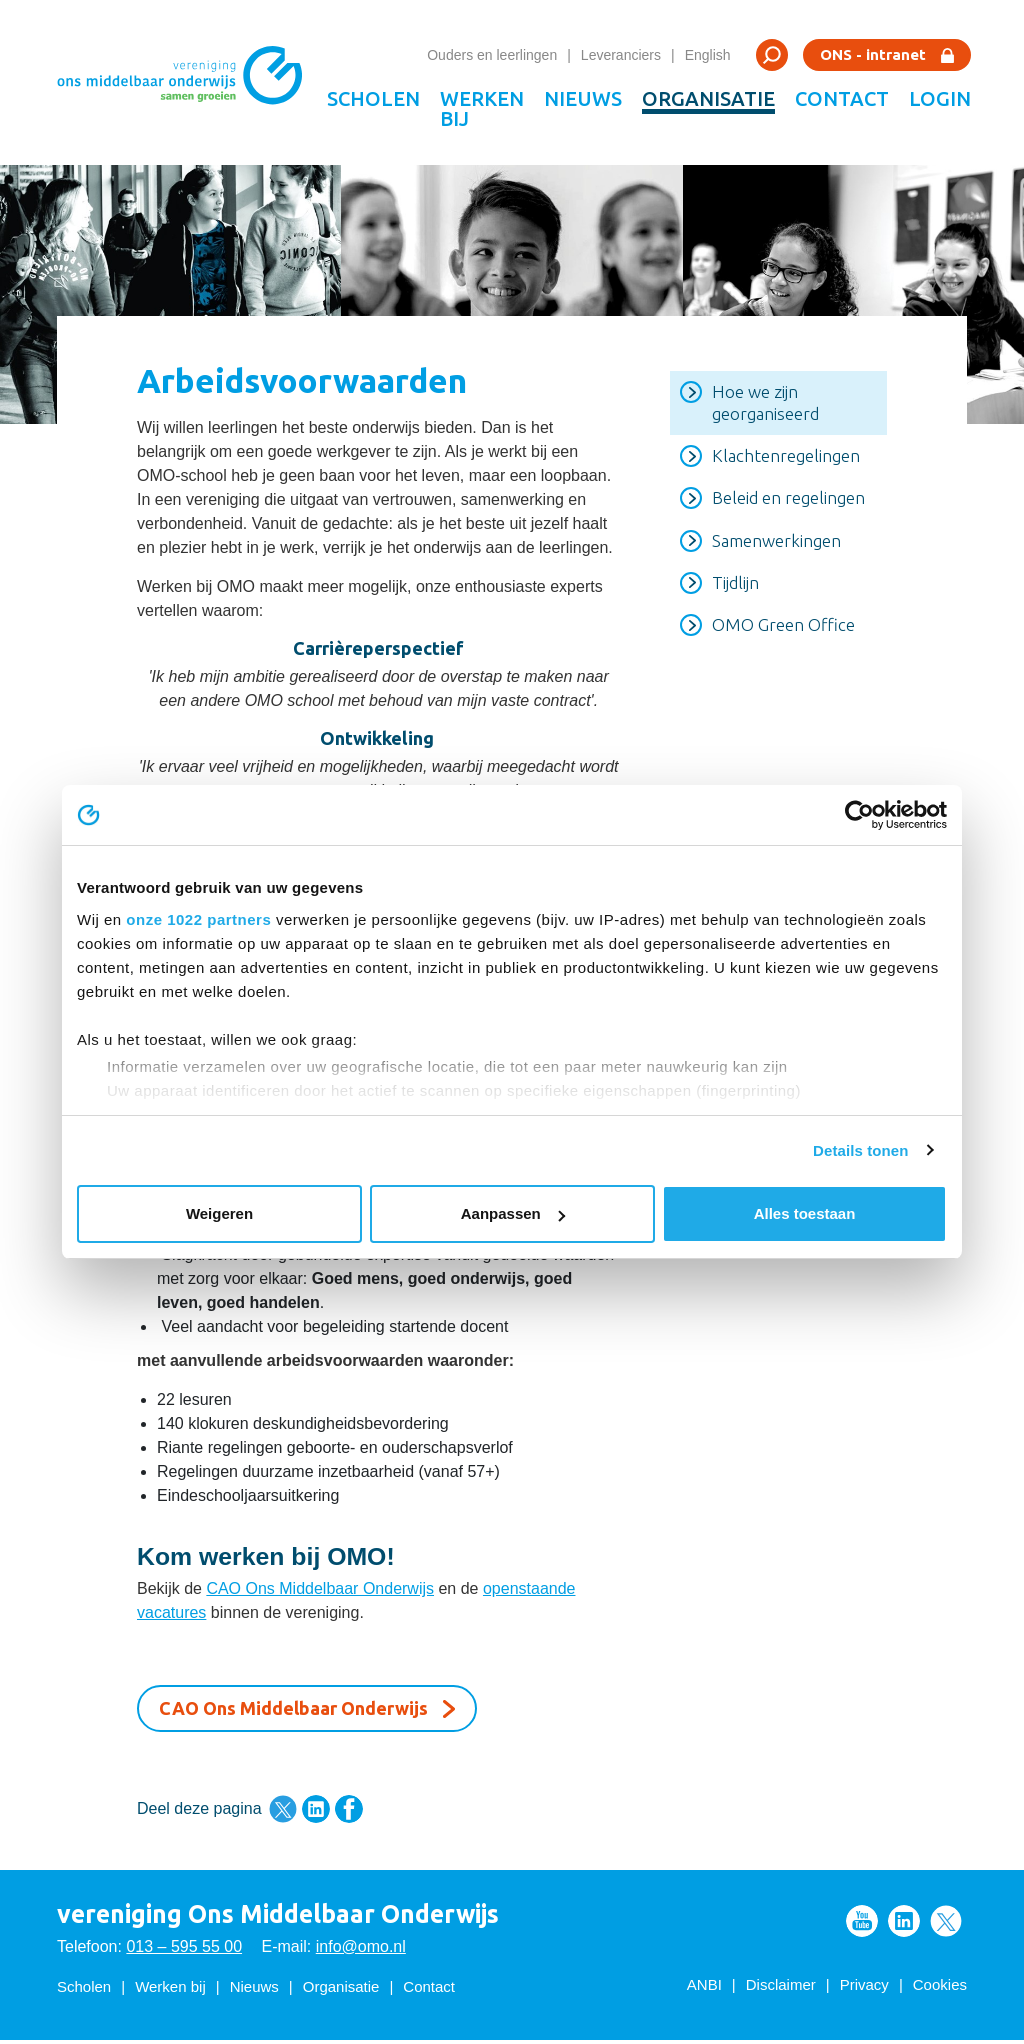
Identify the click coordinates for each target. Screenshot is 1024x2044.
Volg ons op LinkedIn (904, 1925)
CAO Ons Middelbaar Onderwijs (320, 1592)
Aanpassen (513, 1213)
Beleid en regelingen (788, 502)
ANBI (704, 1988)
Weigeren (219, 1213)
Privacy (864, 1988)
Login (940, 98)
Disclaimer (781, 1988)
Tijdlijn (735, 586)
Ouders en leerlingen (492, 55)
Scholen (373, 98)
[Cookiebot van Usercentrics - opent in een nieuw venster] (859, 815)
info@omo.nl (361, 1950)
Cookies (940, 1988)
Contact (842, 98)
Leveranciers (621, 55)
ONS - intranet (873, 54)
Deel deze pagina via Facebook (349, 1813)
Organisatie (708, 98)
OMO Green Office (783, 628)
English (708, 55)
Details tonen (860, 1150)
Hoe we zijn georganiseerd (765, 406)
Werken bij (482, 108)
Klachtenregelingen (786, 459)
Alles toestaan (805, 1213)
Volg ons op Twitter (946, 1925)
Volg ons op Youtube (862, 1925)
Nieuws (583, 98)
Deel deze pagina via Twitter (283, 1813)
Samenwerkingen (776, 544)
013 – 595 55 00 (184, 1950)
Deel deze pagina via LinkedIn (316, 1813)
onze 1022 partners (198, 919)
